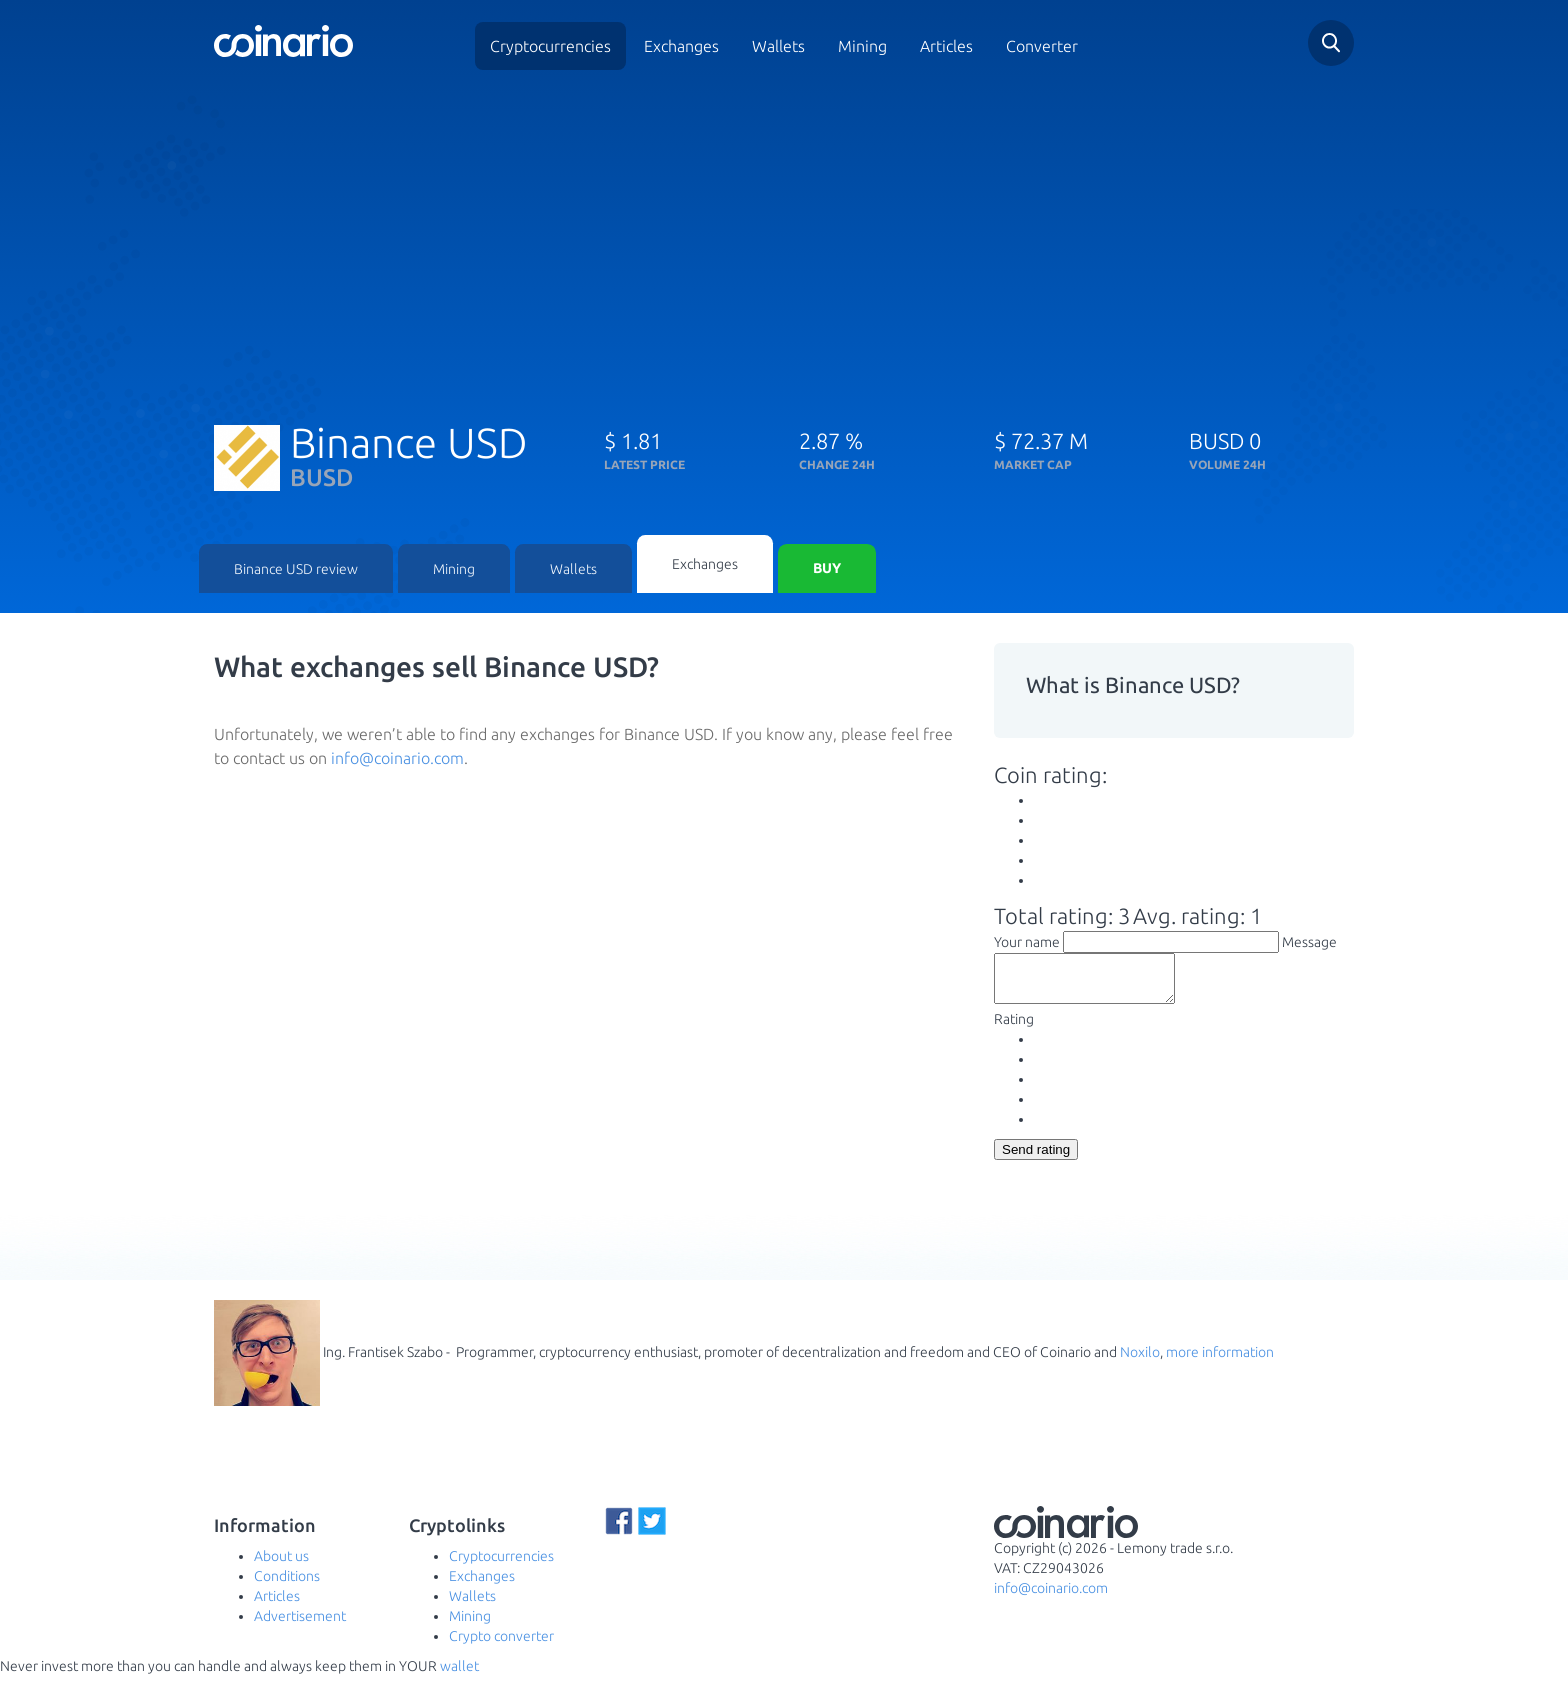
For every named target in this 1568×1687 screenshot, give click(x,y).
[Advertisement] (784, 238)
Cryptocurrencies (550, 46)
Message (1309, 944)
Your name (1027, 944)
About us (281, 1567)
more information (1220, 1363)
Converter (1042, 46)
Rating (1014, 1030)
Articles (946, 46)
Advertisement (300, 1627)
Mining (862, 46)
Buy (827, 570)
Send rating (1036, 1160)
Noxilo (1140, 1363)
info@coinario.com (397, 759)
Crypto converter (501, 1647)
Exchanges (681, 46)
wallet (459, 1677)
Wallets (778, 46)
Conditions (287, 1587)
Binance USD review (296, 570)
